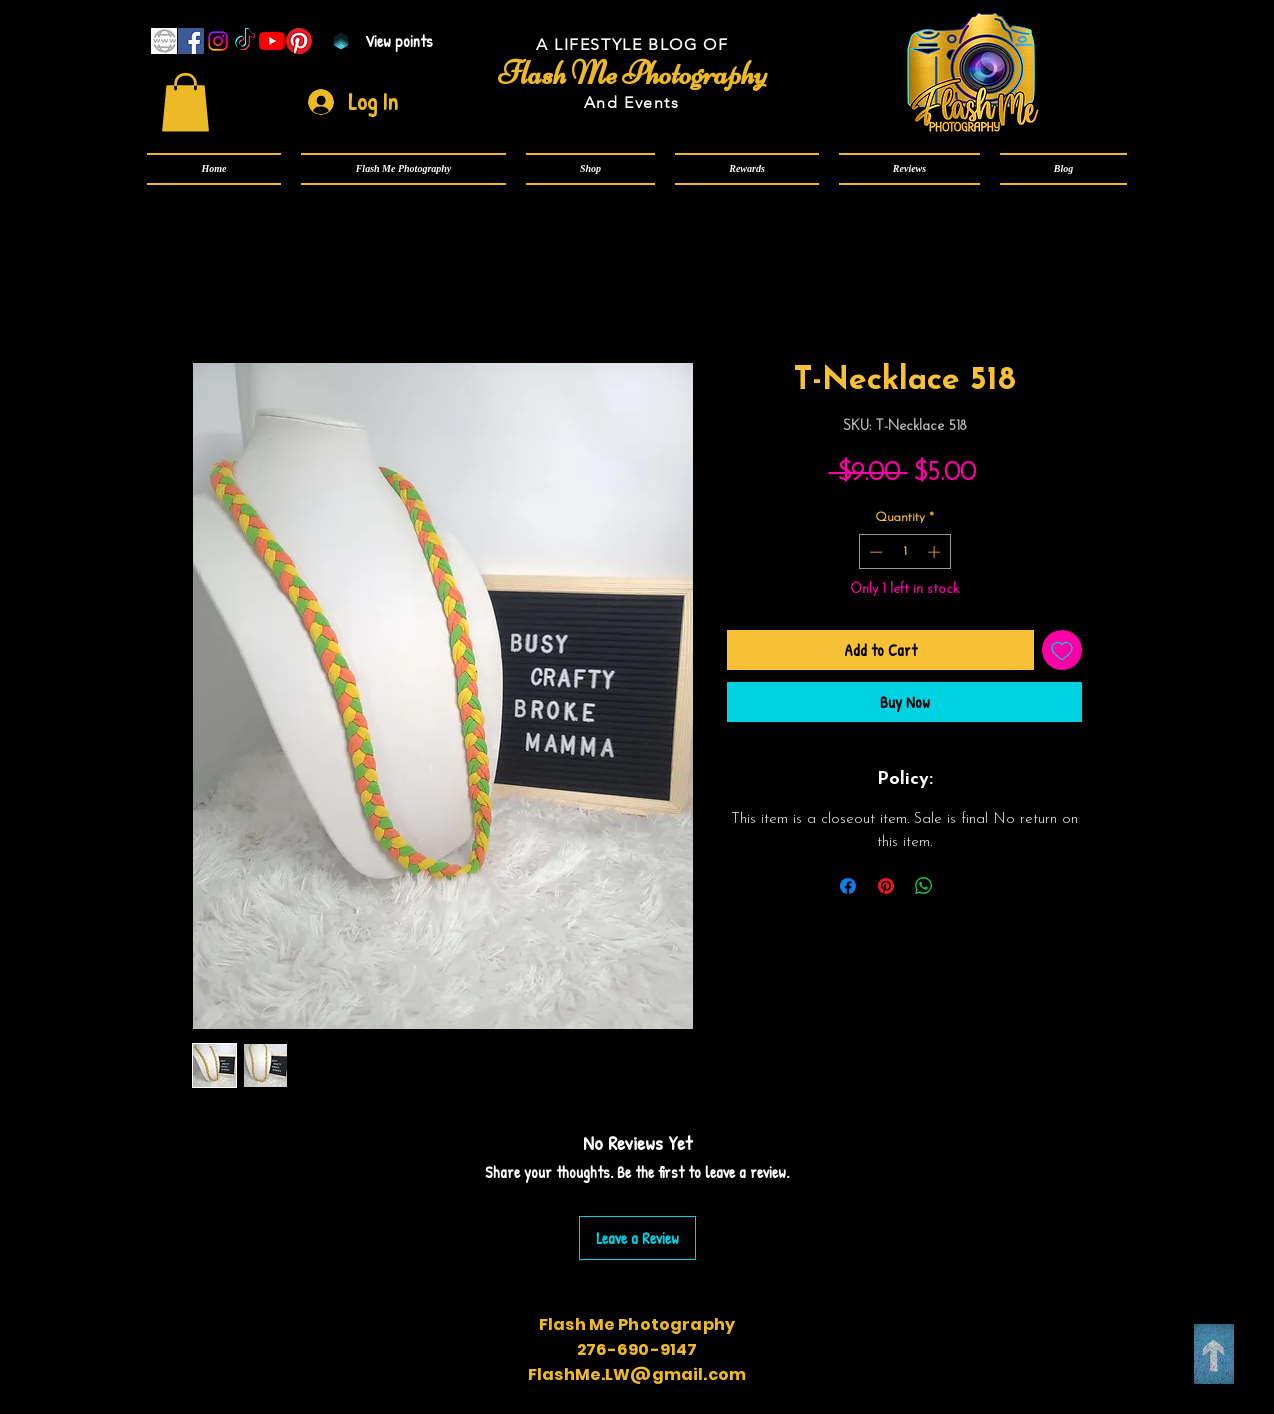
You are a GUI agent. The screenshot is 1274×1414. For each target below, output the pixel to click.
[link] (185, 102)
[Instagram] (218, 41)
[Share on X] (962, 886)
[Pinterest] (299, 41)
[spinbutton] (904, 552)
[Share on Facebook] (848, 886)
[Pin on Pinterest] (886, 886)
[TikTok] (245, 41)
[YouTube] (272, 41)
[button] (403, 169)
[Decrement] (874, 552)
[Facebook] (191, 41)
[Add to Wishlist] (1062, 650)
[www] (164, 41)
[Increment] (936, 552)
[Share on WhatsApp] (924, 886)
